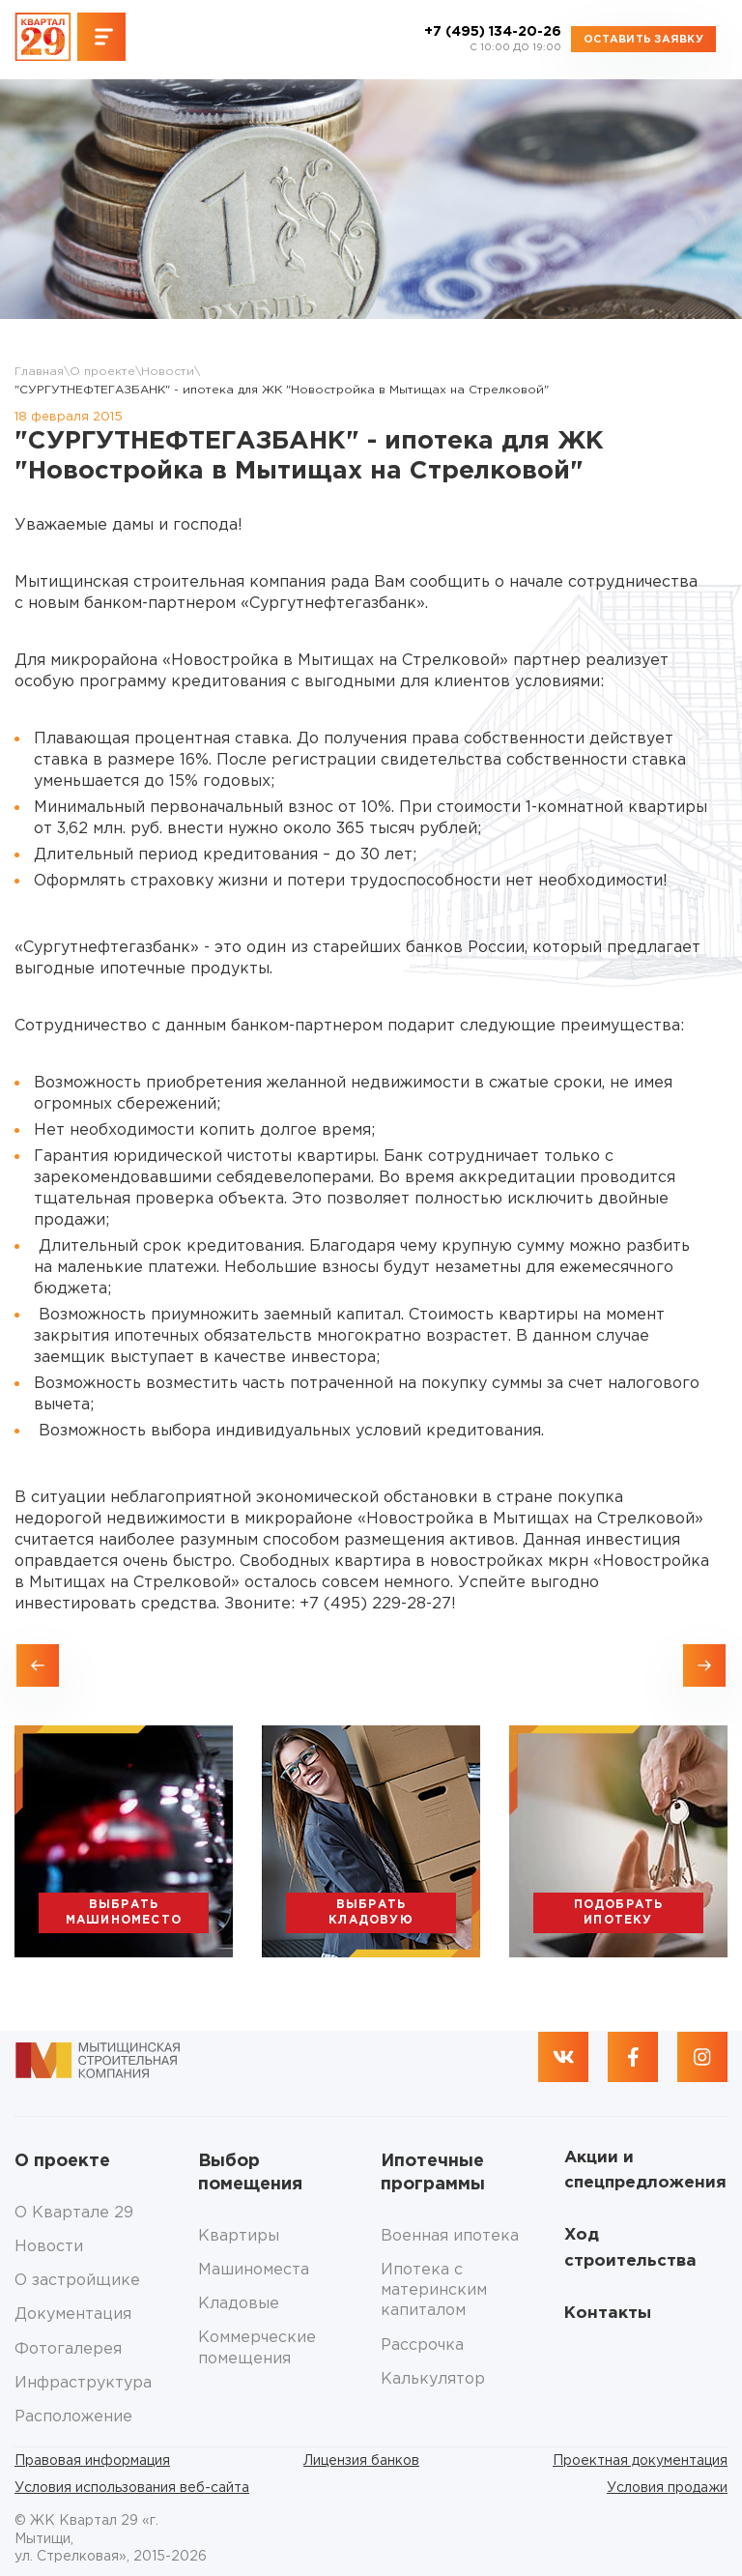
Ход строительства (630, 2248)
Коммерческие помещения (257, 2347)
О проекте (102, 371)
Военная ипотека (450, 2236)
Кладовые (238, 2304)
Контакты (607, 2313)
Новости (167, 371)
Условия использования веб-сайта (131, 2488)
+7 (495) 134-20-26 (492, 39)
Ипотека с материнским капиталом (434, 2291)
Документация (72, 2314)
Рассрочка (422, 2345)
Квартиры (238, 2236)
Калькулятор (433, 2379)
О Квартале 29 (73, 2213)
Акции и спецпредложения (645, 2170)
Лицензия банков (361, 2461)
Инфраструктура (83, 2383)
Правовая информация (92, 2461)
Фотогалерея (68, 2349)
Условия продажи (667, 2488)
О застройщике (77, 2280)
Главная (39, 371)
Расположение (73, 2417)
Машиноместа (253, 2270)
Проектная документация (640, 2461)
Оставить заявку (643, 39)
